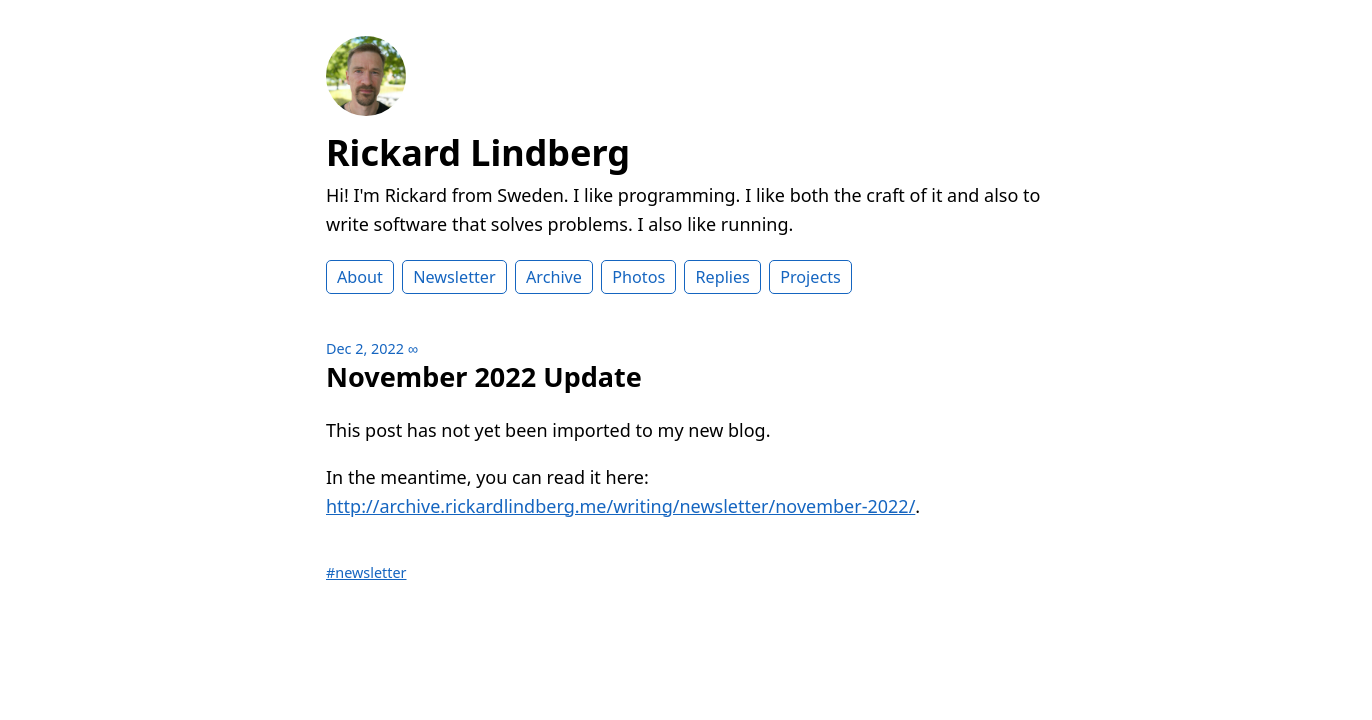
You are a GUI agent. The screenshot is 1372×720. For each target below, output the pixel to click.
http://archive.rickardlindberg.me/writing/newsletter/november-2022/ (620, 506)
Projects (810, 277)
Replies (722, 277)
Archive (554, 277)
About (360, 277)
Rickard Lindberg (478, 152)
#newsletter (366, 572)
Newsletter (454, 277)
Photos (638, 277)
